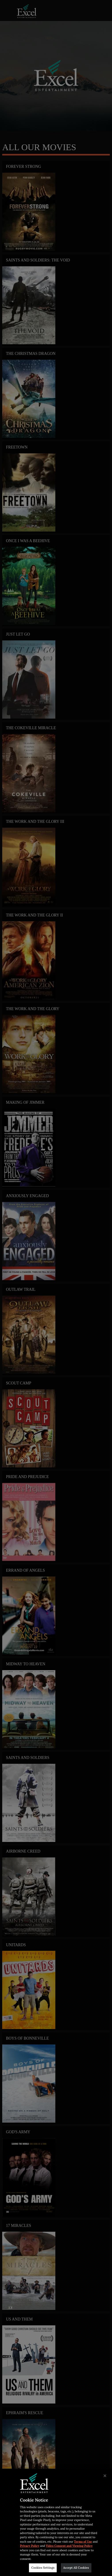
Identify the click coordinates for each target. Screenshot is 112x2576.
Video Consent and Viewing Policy (69, 2552)
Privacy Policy (29, 2552)
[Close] (105, 2482)
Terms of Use (83, 2548)
